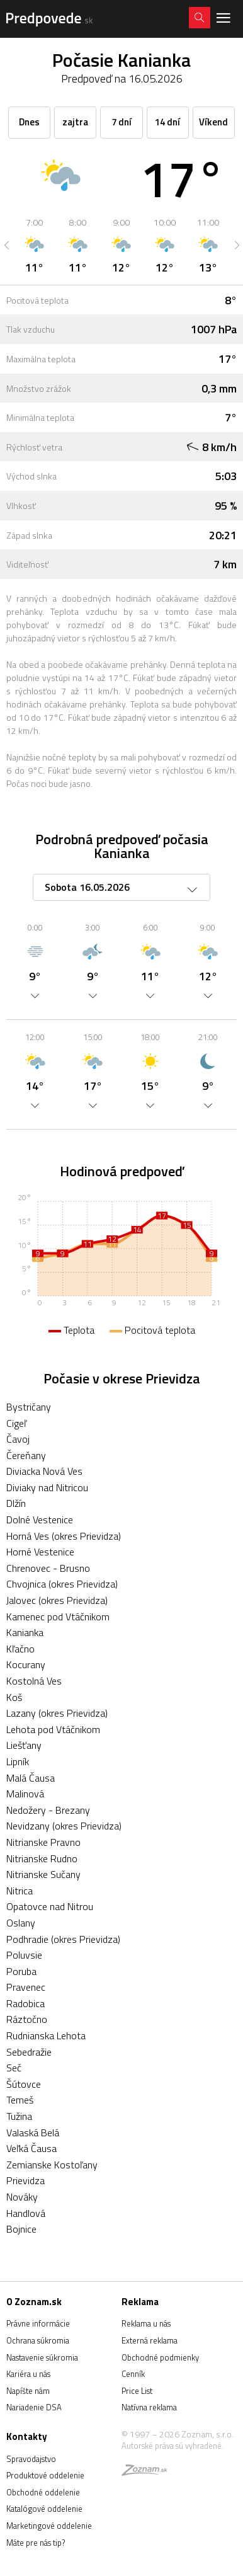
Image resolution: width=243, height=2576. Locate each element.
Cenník (133, 2373)
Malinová (25, 1793)
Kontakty (26, 2436)
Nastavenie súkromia (42, 2357)
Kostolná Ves (34, 1680)
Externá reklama (150, 2340)
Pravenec (25, 1987)
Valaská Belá (32, 2132)
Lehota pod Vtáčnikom (53, 1729)
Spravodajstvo (31, 2459)
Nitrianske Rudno (41, 1858)
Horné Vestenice (40, 1551)
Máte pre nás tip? (35, 2542)
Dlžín (16, 1503)
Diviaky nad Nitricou (47, 1487)
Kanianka (24, 1632)
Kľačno (20, 1648)
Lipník (17, 1761)
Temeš (19, 2099)
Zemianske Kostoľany (52, 2164)
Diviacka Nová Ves (44, 1471)
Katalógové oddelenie (44, 2508)
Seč (13, 2067)
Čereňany (26, 1455)
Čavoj (18, 1438)
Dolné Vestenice (39, 1519)
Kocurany (25, 1664)
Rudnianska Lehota (46, 2035)
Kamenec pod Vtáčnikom (58, 1616)
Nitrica (19, 1890)
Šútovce (23, 2084)
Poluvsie (24, 1954)
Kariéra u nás (28, 2373)
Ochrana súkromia (37, 2340)
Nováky (22, 2196)
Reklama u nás (146, 2323)
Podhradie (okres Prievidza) (63, 1939)
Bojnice (21, 2228)
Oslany (20, 1922)
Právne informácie (38, 2323)
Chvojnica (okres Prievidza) (62, 1583)
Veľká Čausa (31, 2148)
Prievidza (25, 2180)
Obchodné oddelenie (43, 2492)
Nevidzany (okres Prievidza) (64, 1825)
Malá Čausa (30, 1777)
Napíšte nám (28, 2390)
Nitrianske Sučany (43, 1874)
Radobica (25, 2003)
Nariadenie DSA (34, 2407)
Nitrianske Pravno (43, 1842)
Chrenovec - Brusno (48, 1568)
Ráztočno (26, 2019)
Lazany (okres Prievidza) (57, 1712)
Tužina (19, 2116)
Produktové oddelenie (45, 2475)
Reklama (140, 2301)
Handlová (25, 2213)
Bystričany (28, 1406)
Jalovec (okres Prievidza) (57, 1600)
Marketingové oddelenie (49, 2525)
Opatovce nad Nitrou (49, 1906)
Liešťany (24, 1745)
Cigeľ (16, 1423)
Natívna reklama (149, 2407)
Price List (137, 2390)
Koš (14, 1697)
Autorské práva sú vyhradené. (172, 2445)
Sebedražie (29, 2051)
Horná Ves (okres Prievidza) (63, 1535)
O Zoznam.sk (34, 2301)
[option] (34, 245)
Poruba (21, 1971)
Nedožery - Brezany (48, 1810)
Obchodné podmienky (160, 2357)
